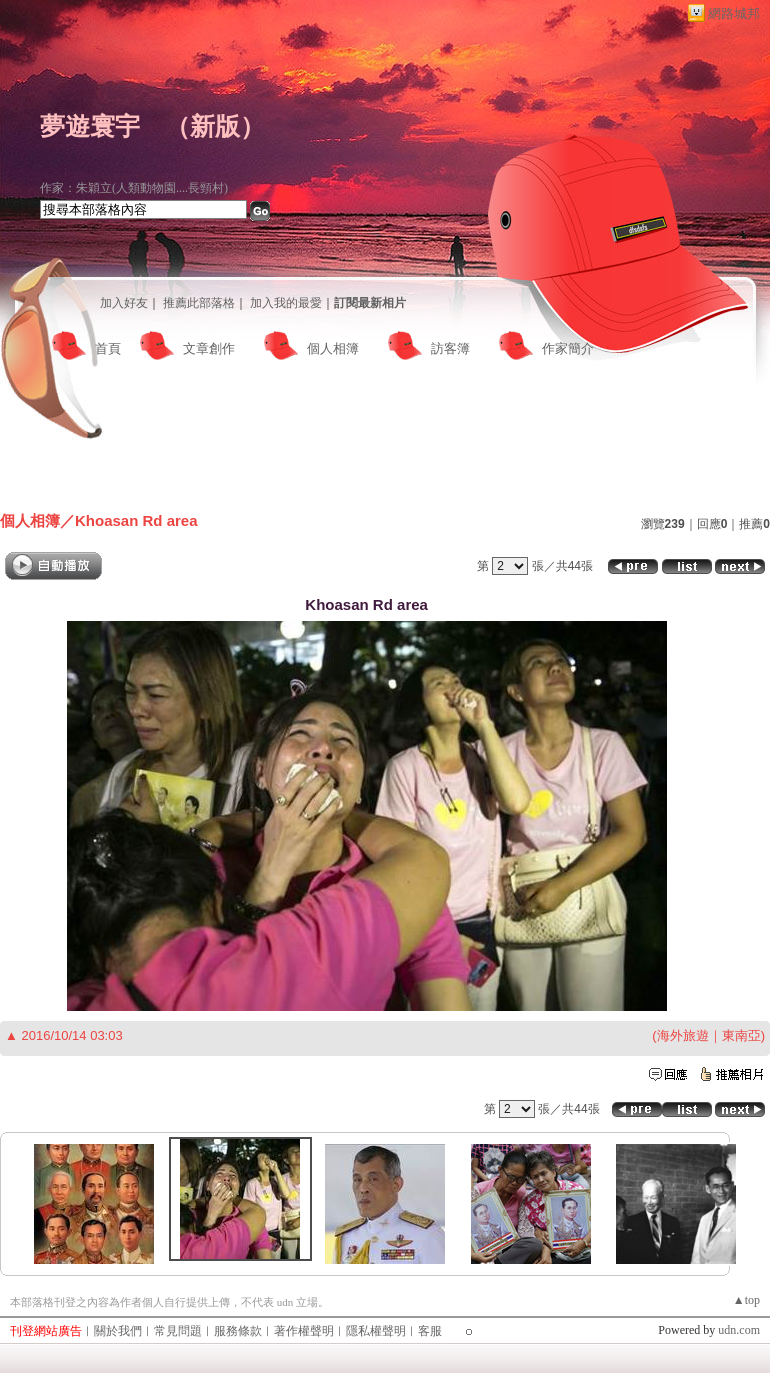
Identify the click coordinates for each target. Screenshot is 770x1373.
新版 (215, 126)
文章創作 (209, 348)
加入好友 (124, 303)
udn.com (739, 1330)
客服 (430, 1331)
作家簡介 (568, 348)
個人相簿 (333, 348)
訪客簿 (450, 348)
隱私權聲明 (376, 1331)
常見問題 (178, 1331)
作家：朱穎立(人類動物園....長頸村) (134, 188)
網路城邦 (734, 13)
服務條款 (238, 1331)
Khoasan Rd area (136, 520)
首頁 (108, 348)
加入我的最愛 (286, 303)
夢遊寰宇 (90, 126)
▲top (746, 1300)
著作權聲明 (304, 1331)
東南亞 (741, 1035)
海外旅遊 (683, 1035)
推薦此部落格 (199, 303)
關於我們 (118, 1331)
